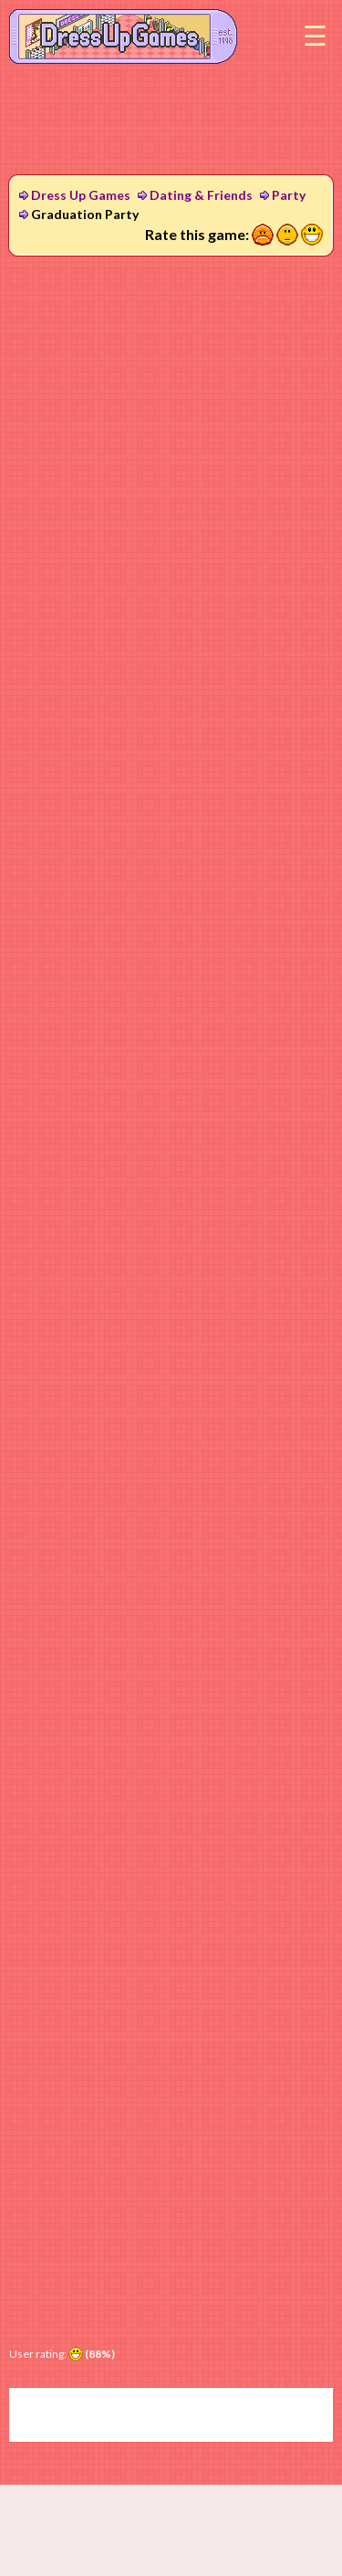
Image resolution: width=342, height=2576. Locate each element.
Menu (314, 36)
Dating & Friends (201, 195)
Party (289, 195)
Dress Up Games (80, 195)
